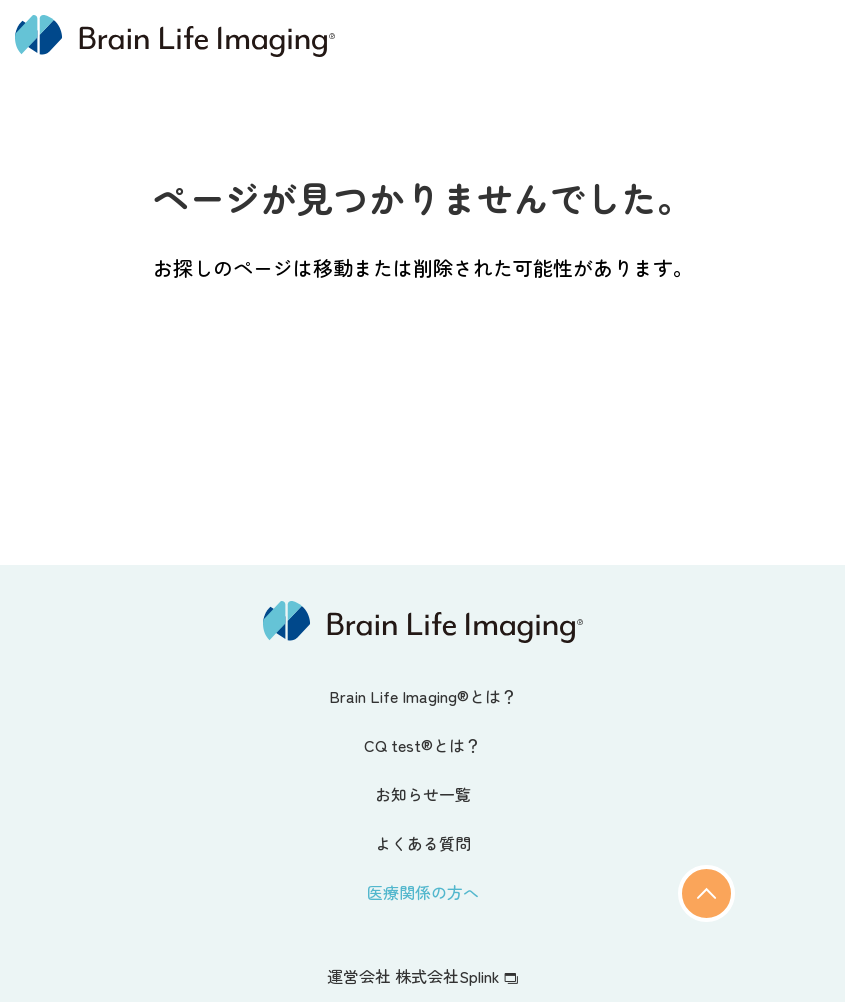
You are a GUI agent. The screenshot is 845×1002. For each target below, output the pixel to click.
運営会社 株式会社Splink (422, 976)
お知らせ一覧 (423, 794)
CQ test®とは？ (422, 745)
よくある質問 (423, 843)
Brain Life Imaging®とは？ (423, 696)
